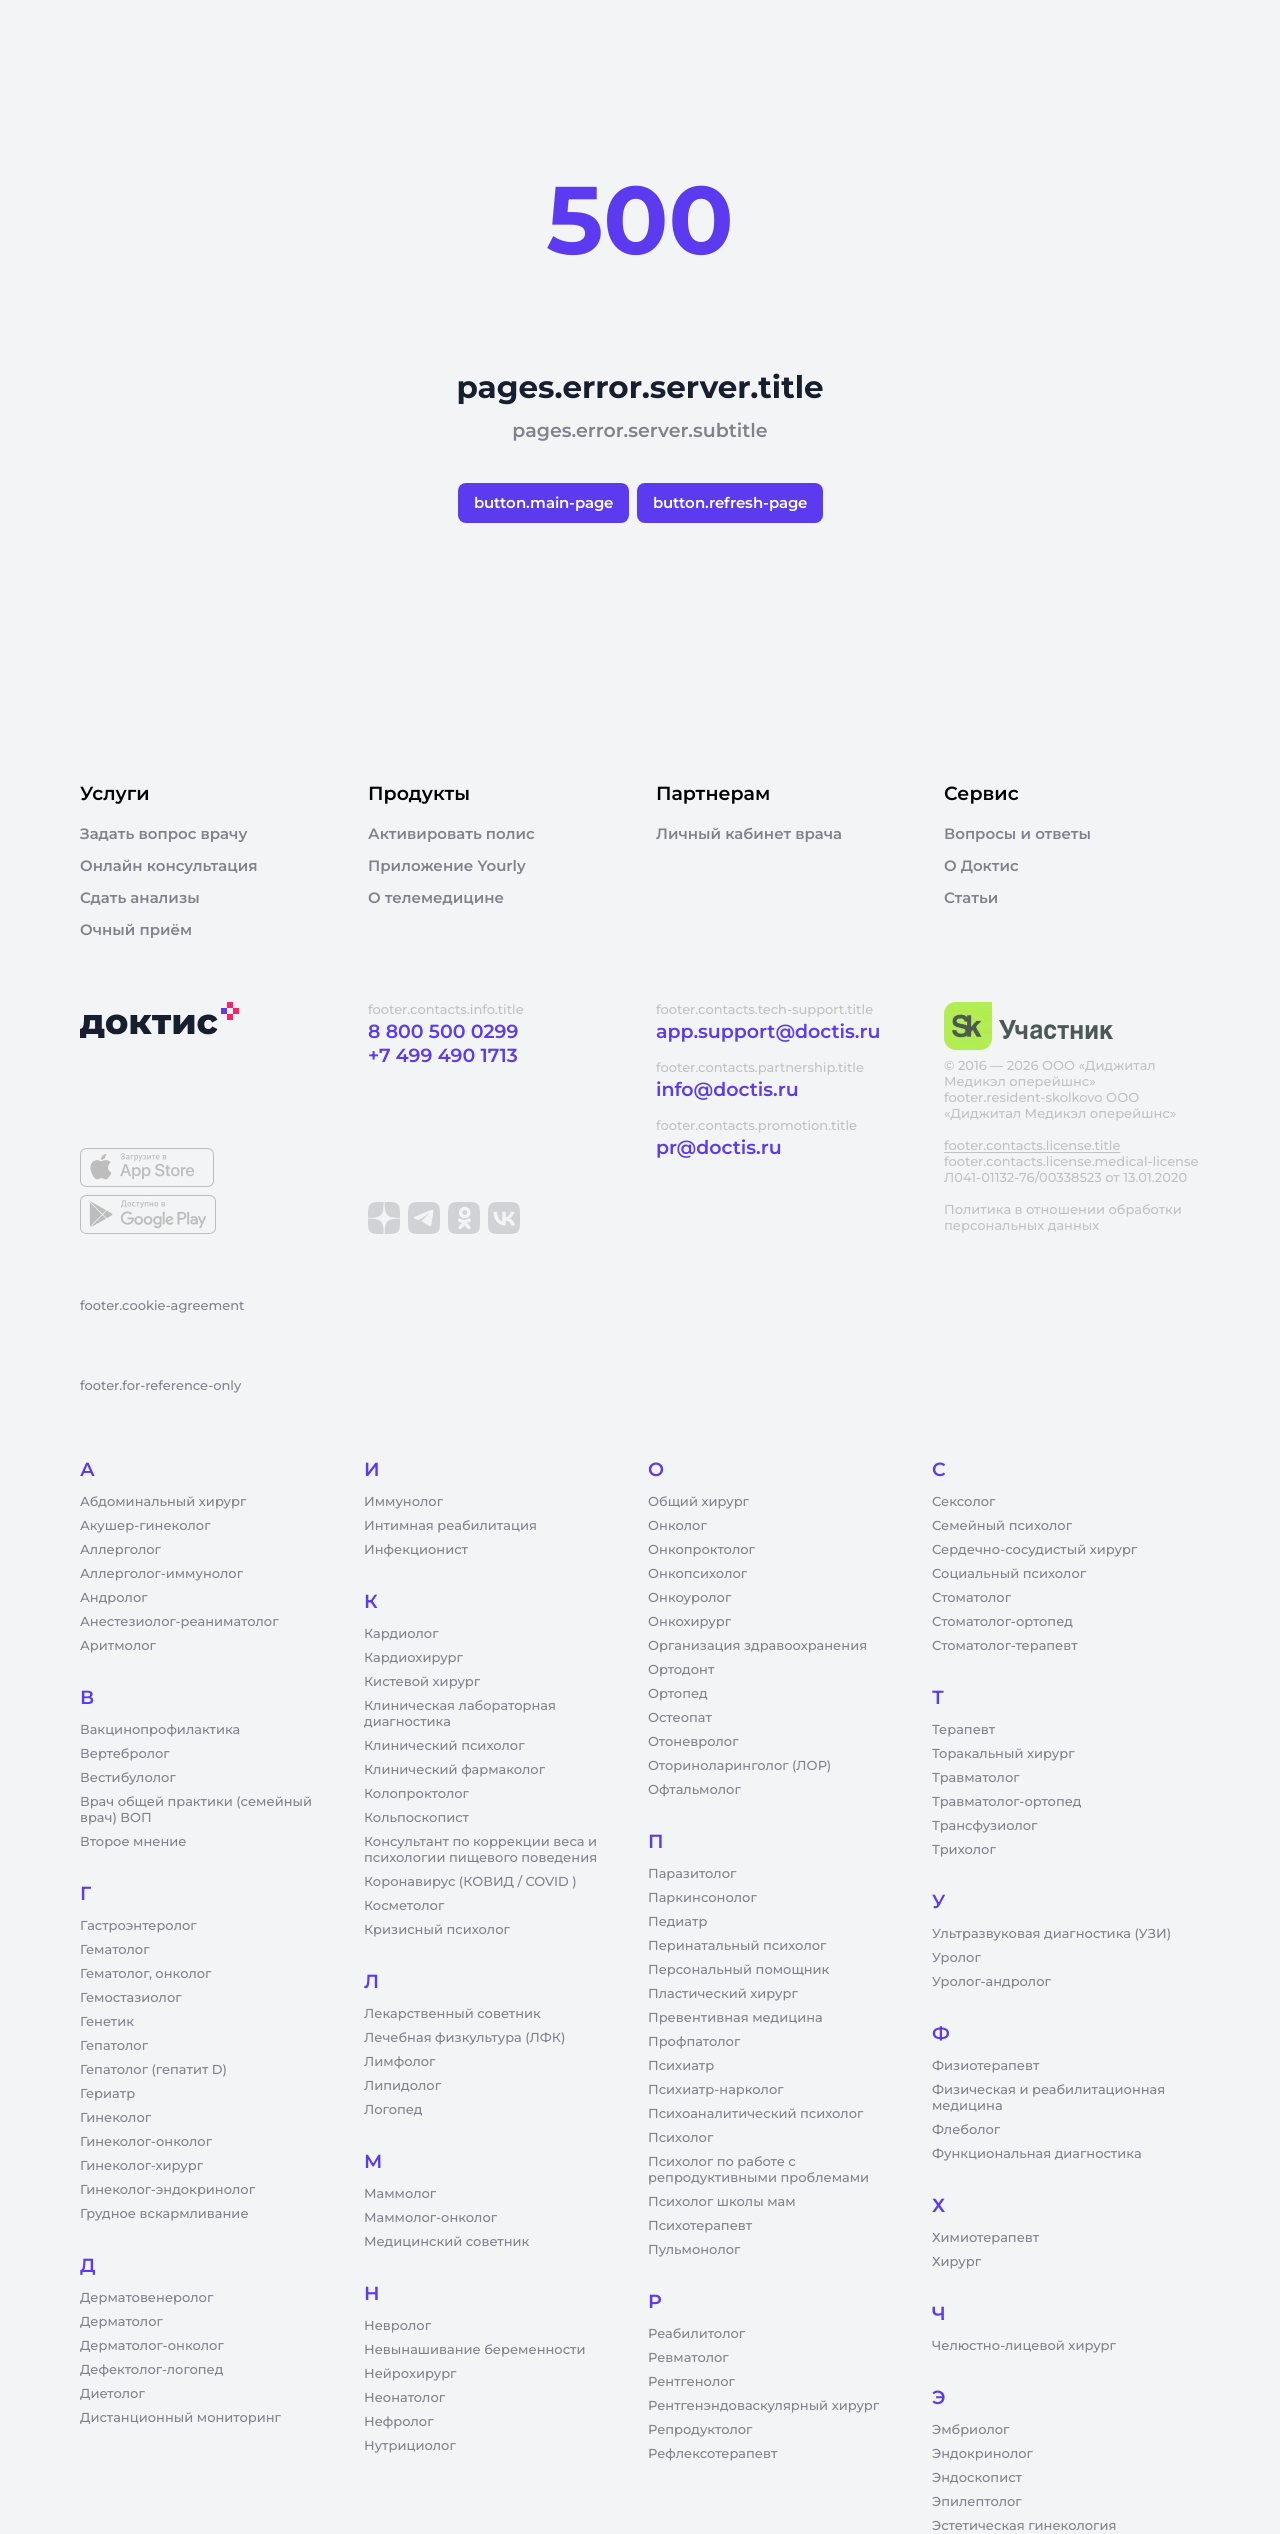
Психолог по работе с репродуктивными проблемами (758, 2170)
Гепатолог (114, 2046)
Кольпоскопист (416, 1818)
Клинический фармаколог (454, 1770)
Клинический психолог (444, 1746)
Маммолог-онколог (430, 2218)
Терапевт (963, 1730)
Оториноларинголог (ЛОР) (739, 1766)
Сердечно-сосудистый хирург (1034, 1550)
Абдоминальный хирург (163, 1502)
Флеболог (966, 2130)
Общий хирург (698, 1502)
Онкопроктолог (701, 1550)
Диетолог (112, 2394)
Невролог (397, 2326)
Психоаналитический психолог (755, 2114)
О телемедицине (436, 898)
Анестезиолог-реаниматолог (179, 1622)
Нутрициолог (410, 2446)
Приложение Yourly (447, 866)
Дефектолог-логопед (151, 2370)
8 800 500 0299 (443, 1031)
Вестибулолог (128, 1778)
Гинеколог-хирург (141, 2166)
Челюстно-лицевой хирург (1024, 2346)
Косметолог (404, 1906)
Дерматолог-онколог (152, 2346)
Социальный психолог (1009, 1574)
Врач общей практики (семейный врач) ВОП (196, 1810)
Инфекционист (416, 1550)
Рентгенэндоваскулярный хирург (763, 2406)
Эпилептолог (977, 2502)
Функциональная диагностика (1037, 2154)
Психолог (680, 2138)
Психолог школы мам (722, 2202)
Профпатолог (694, 2042)
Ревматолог (688, 2358)
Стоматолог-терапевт (1005, 1646)
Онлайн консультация (169, 866)
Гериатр (107, 2094)
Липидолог (402, 2086)
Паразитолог (692, 1874)
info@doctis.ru (727, 1089)
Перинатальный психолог (737, 1946)
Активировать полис (451, 834)
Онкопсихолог (697, 1574)
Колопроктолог (416, 1794)
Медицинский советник (446, 2242)
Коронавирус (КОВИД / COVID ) (470, 1882)
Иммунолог (403, 1502)
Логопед (393, 2110)
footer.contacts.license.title (1032, 1146)
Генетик (107, 2022)
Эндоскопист (977, 2478)
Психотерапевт (700, 2226)
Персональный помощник (738, 1970)
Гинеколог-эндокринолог (167, 2190)
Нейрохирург (410, 2374)
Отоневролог (693, 1742)
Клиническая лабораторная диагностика (460, 1714)
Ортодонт (681, 1670)
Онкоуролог (689, 1598)
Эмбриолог (970, 2430)
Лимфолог (399, 2062)
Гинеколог (115, 2118)
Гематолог (115, 1950)
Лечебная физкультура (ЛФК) (464, 2038)
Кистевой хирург (422, 1682)
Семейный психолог (1002, 1526)
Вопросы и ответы (1017, 834)
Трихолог (964, 1850)
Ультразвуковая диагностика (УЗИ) (1051, 1934)
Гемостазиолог (131, 1998)
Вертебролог (125, 1754)
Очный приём (136, 930)
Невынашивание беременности (474, 2350)
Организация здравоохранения (757, 1646)
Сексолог (963, 1502)
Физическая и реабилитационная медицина (1048, 2098)
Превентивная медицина (735, 2018)
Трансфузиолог (984, 1826)
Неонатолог (404, 2398)
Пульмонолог (694, 2250)
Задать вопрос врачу (163, 834)
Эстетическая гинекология (1024, 2526)
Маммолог (400, 2194)
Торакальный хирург (1003, 1754)
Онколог (677, 1526)
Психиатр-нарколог (716, 2090)
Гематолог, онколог (145, 1974)
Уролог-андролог (991, 1982)
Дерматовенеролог (146, 2298)
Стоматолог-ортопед (1002, 1622)
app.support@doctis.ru (768, 1031)
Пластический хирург (723, 1994)
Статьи (971, 898)
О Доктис (981, 866)
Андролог (114, 1598)
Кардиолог (401, 1634)
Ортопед (678, 1694)
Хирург (956, 2262)
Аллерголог (120, 1550)
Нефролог (399, 2422)
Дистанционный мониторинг (180, 2418)
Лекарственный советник (452, 2014)
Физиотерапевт (985, 2066)
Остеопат (680, 1718)
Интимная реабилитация (450, 1526)
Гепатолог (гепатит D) (153, 2070)
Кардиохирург (413, 1658)
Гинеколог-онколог (146, 2142)
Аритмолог (118, 1646)
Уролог (956, 1958)
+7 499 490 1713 (443, 1055)
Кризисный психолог (437, 1930)
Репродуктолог (700, 2430)
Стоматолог (971, 1598)
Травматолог (976, 1778)
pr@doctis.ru (719, 1147)
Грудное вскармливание (164, 2214)
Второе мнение (133, 1842)
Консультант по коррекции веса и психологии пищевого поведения (480, 1850)
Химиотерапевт (985, 2238)
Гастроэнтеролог (138, 1926)
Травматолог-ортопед (1006, 1802)
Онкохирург (689, 1622)
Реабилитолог (696, 2334)
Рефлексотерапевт (712, 2454)
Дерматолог (121, 2322)
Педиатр (677, 1922)
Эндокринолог (982, 2454)
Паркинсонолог (702, 1898)
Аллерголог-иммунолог (161, 1574)
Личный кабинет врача (749, 834)
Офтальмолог (694, 1790)
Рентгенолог (691, 2382)
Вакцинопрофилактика (160, 1730)
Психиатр (681, 2066)
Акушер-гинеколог (145, 1526)
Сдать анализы (140, 898)
